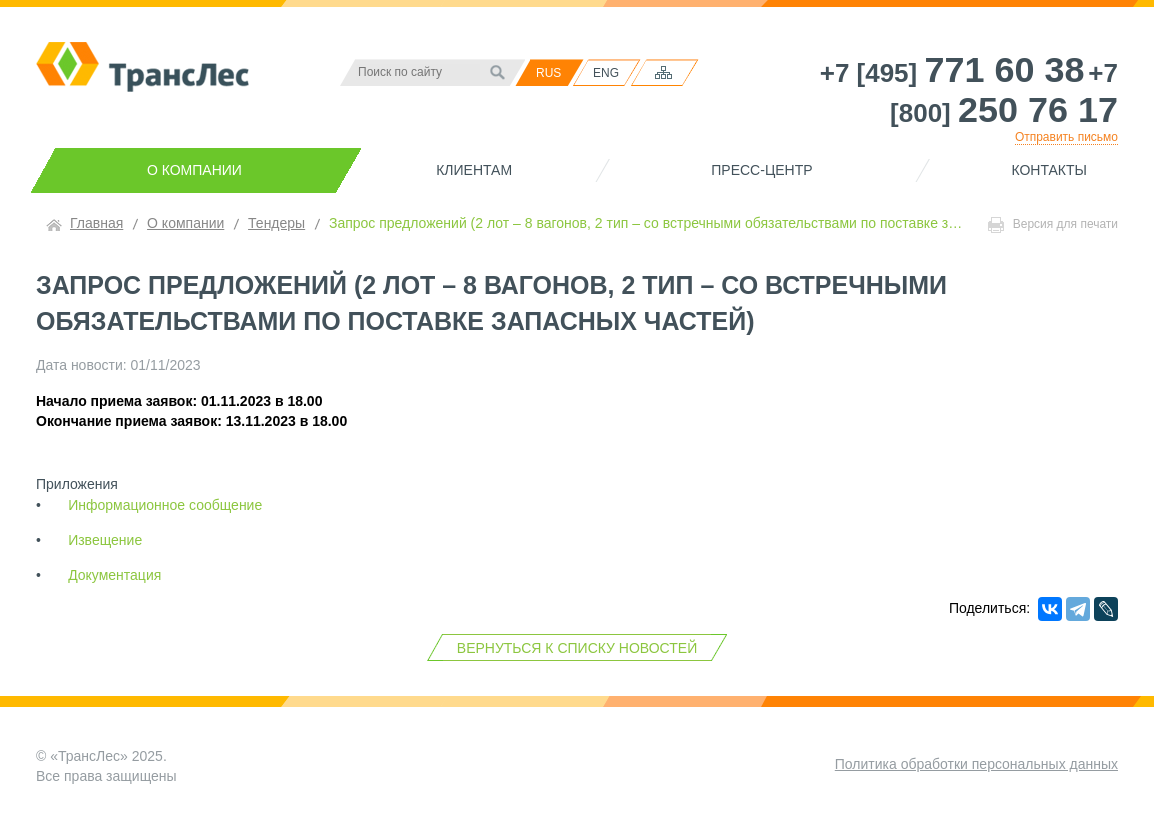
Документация (114, 575)
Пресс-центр (761, 170)
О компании (194, 170)
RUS (548, 73)
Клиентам (474, 170)
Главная (96, 223)
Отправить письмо (1066, 137)
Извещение (105, 540)
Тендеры (276, 223)
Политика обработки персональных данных (976, 764)
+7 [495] (952, 73)
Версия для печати (1053, 225)
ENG (606, 73)
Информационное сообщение (165, 505)
